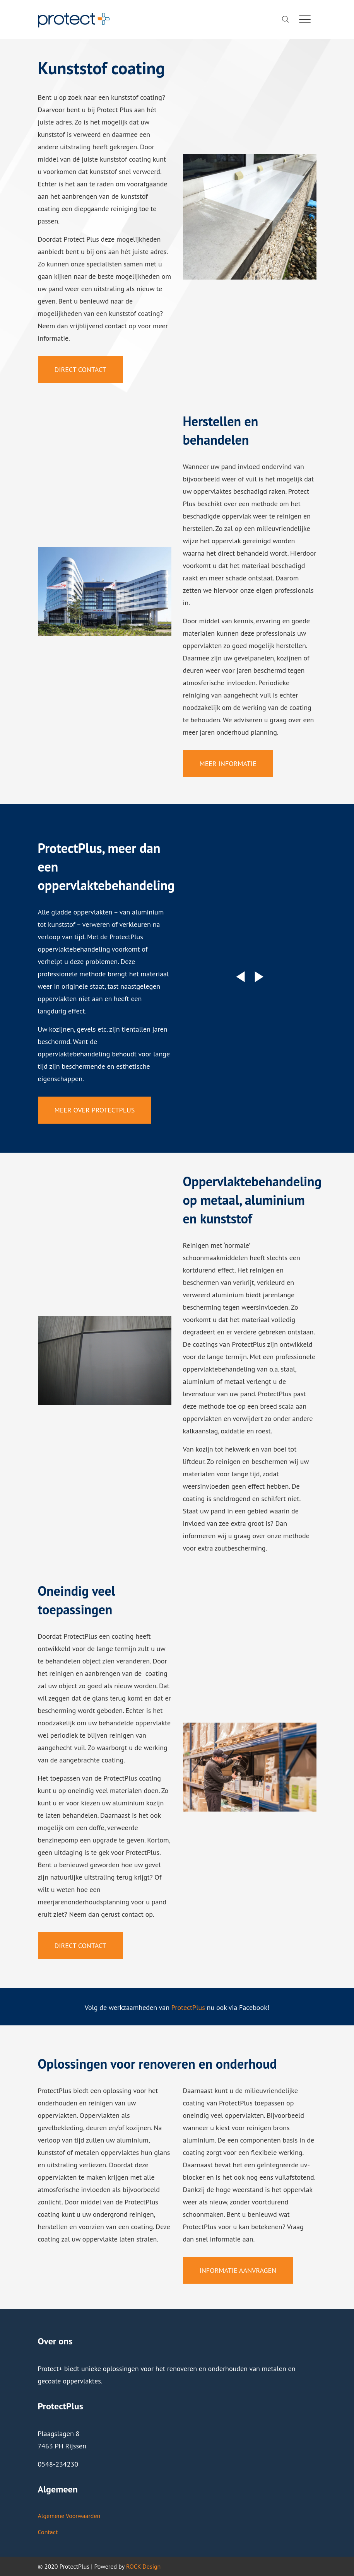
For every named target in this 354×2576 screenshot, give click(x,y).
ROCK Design (143, 2566)
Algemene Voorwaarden (69, 2516)
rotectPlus (190, 2007)
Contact (48, 2532)
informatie (225, 2239)
